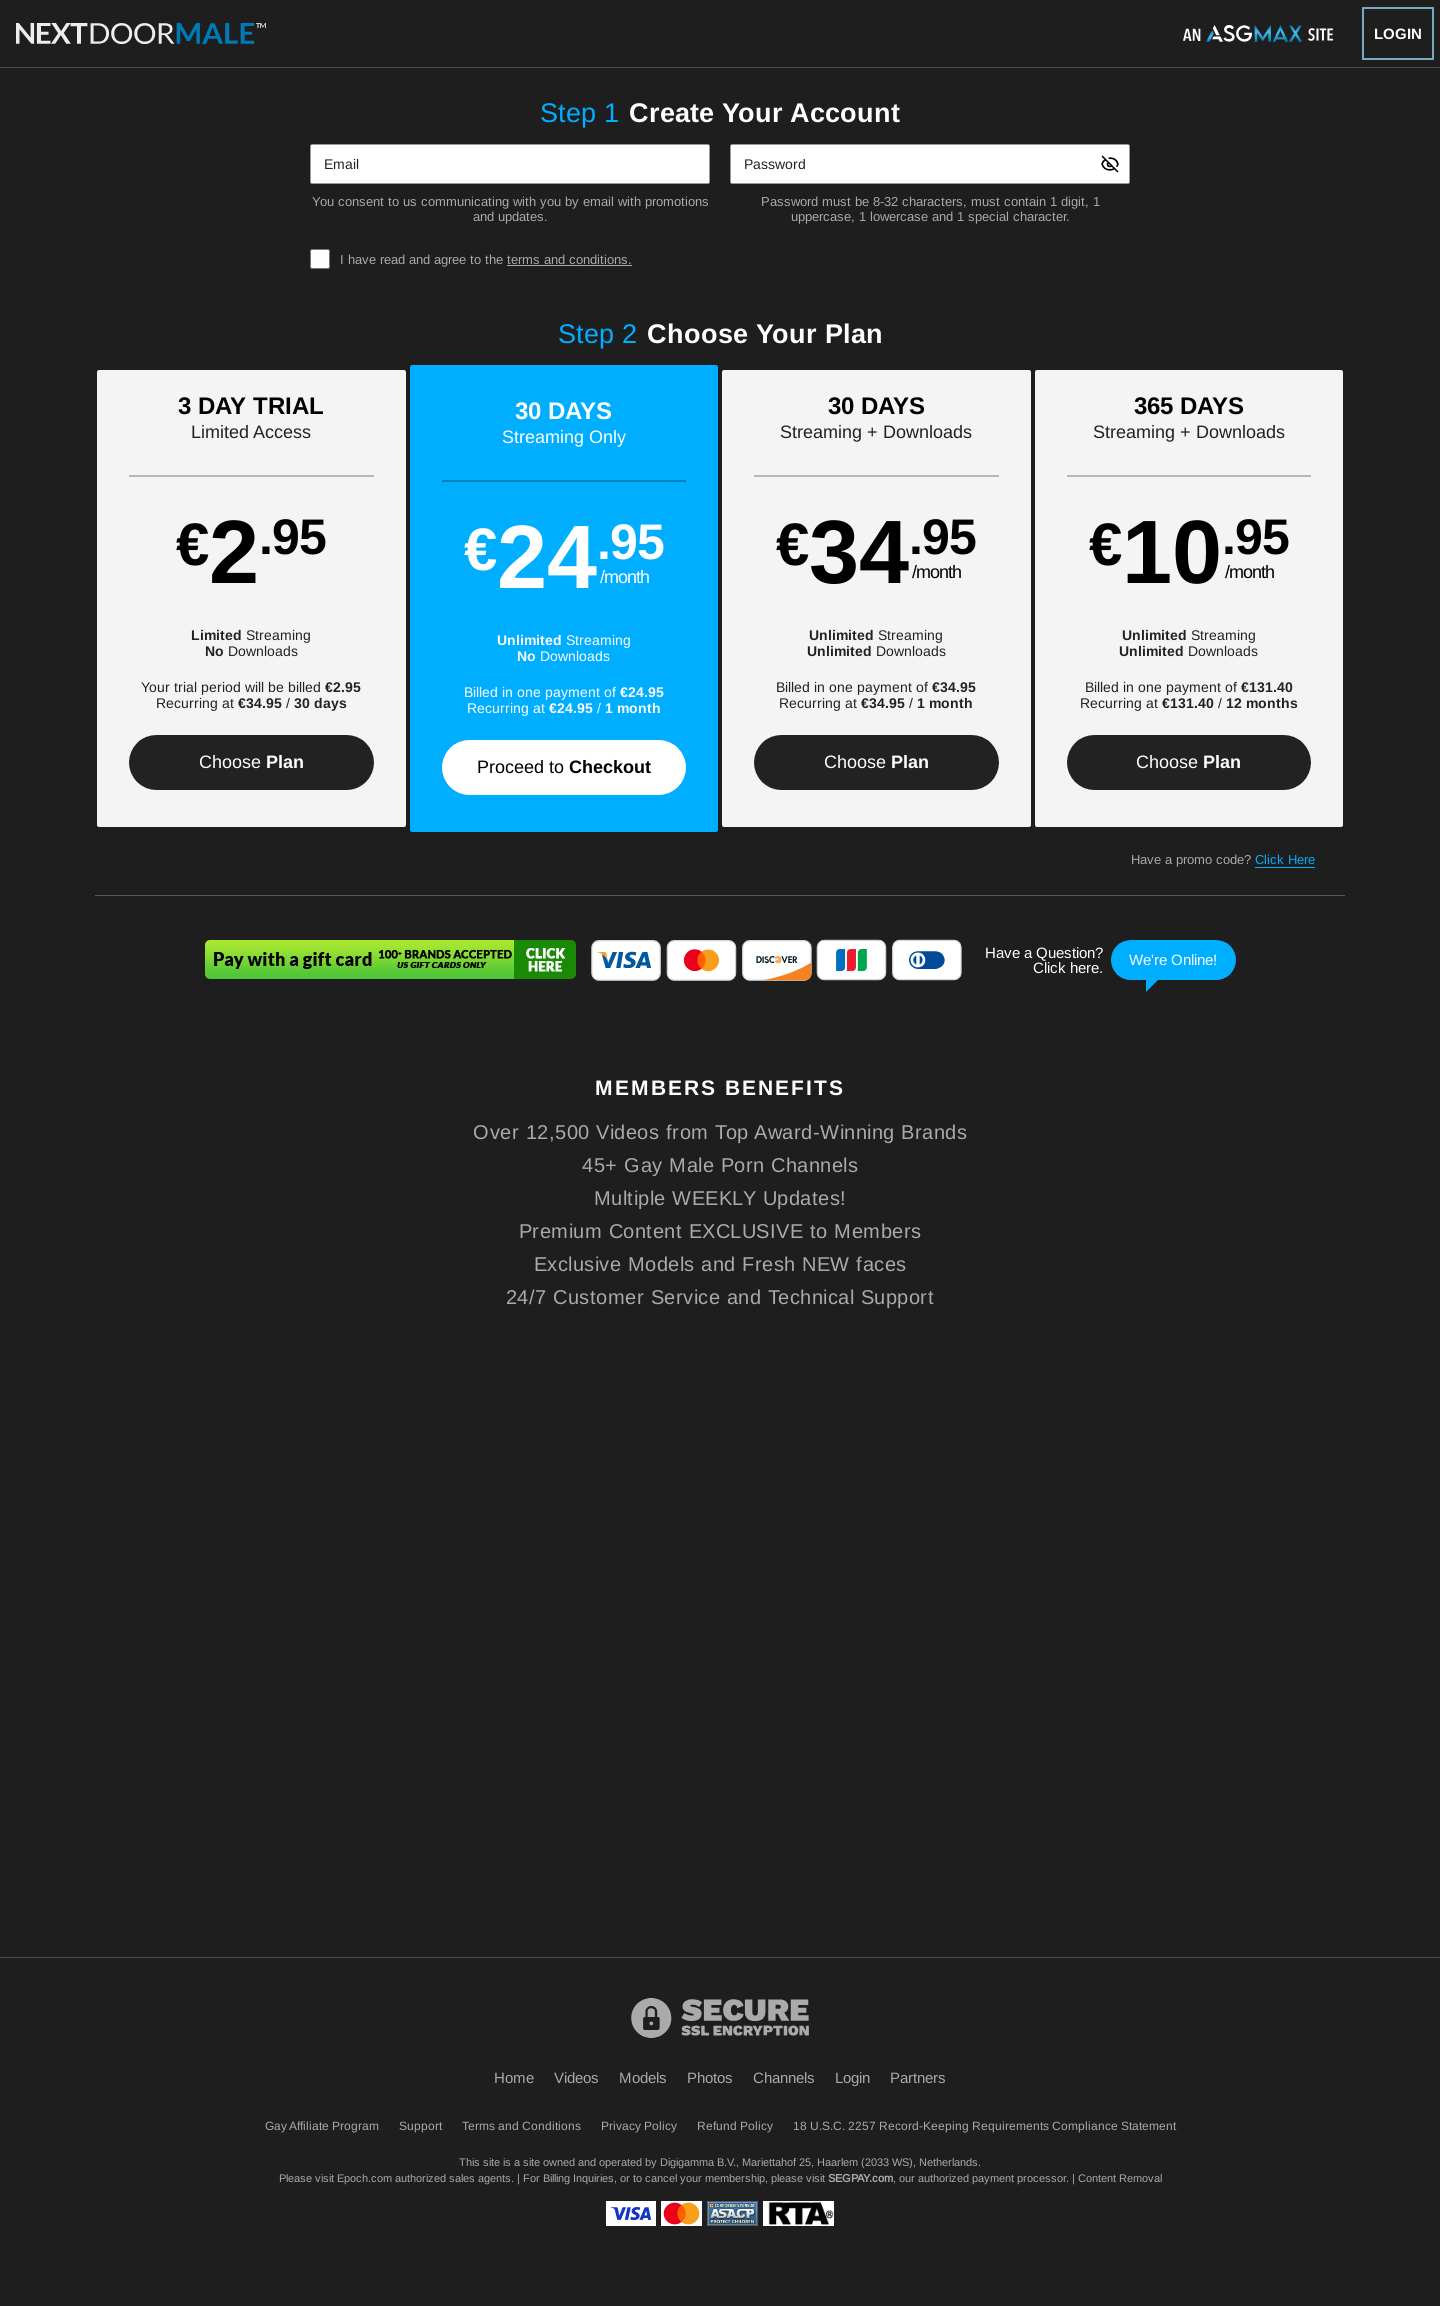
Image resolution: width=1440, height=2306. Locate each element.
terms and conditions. (569, 259)
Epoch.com (364, 2178)
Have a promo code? (1223, 860)
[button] (251, 598)
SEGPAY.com (860, 2178)
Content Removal (1120, 2178)
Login (1398, 33)
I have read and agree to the (486, 259)
